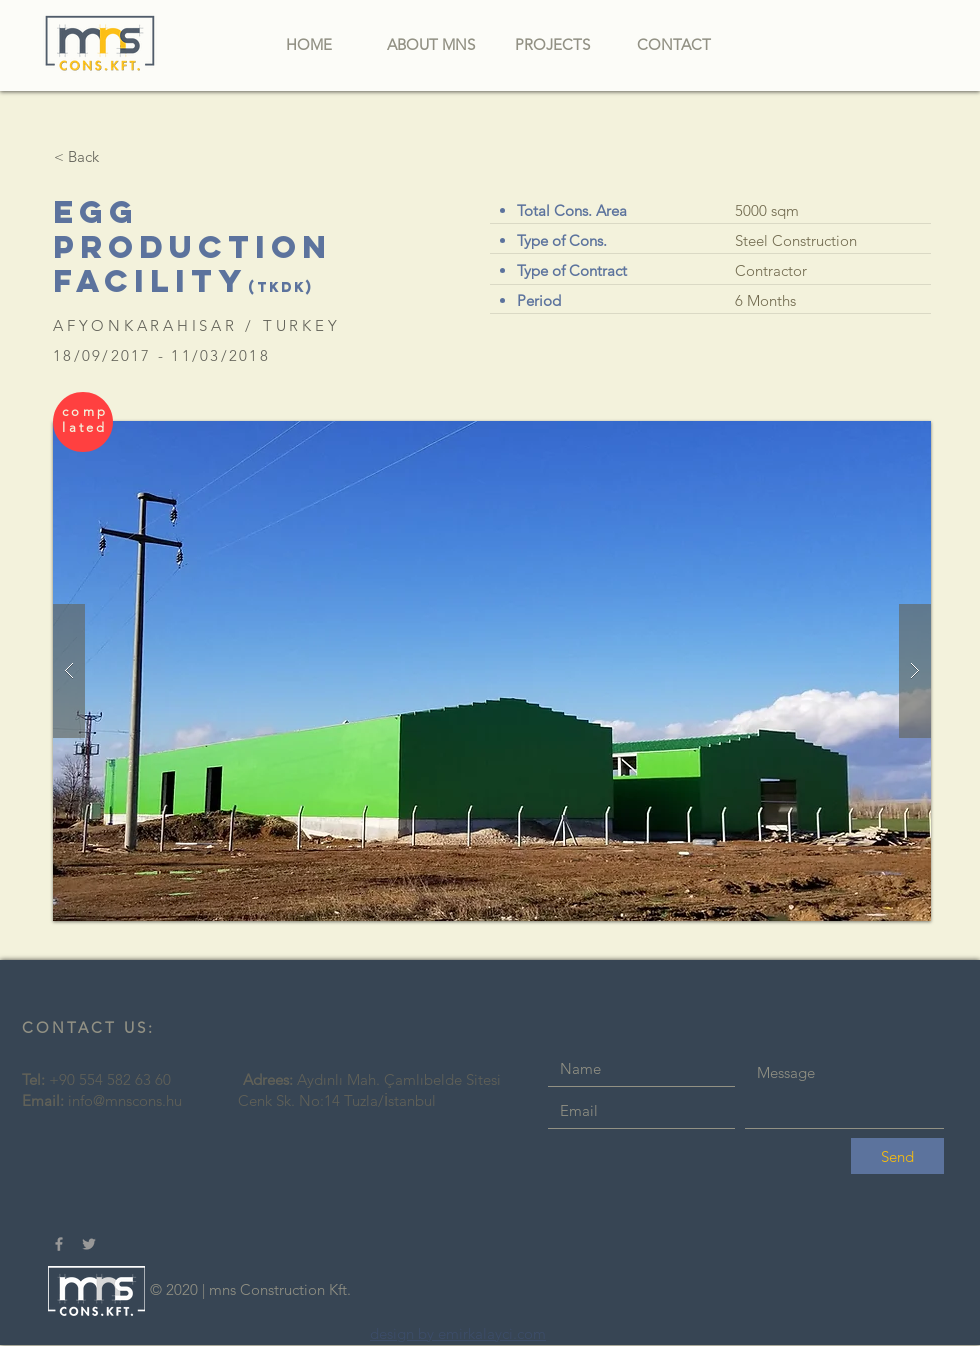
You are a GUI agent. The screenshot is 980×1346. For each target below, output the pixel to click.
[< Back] (76, 156)
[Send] (897, 1156)
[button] (492, 671)
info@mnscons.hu (125, 1100)
